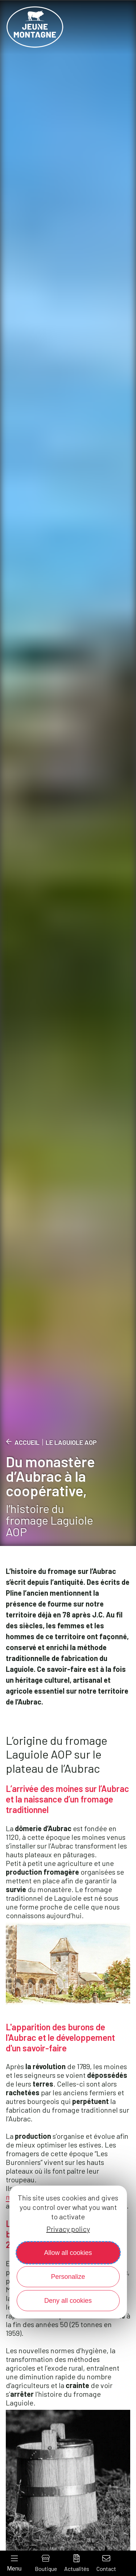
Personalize (68, 2276)
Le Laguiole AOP (71, 1442)
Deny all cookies (68, 2300)
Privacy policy (68, 2228)
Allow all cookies (68, 2252)
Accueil (27, 1442)
